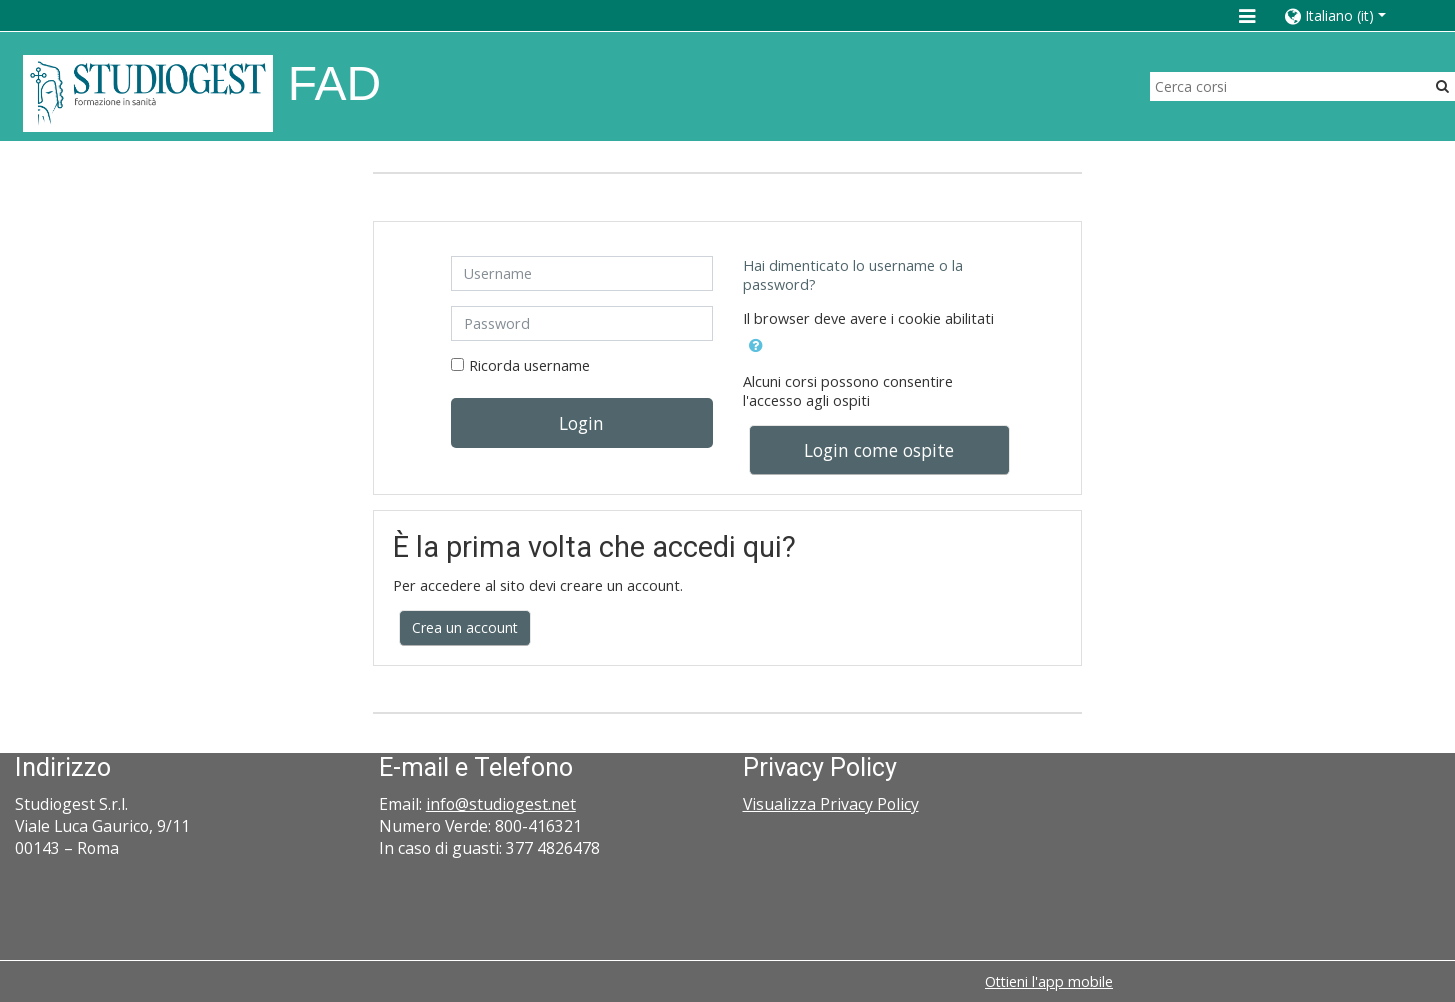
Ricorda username (529, 365)
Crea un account (465, 627)
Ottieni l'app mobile (1049, 981)
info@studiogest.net (501, 804)
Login (581, 423)
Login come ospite (879, 450)
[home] (148, 92)
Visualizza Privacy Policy (831, 804)
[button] (1349, 15)
